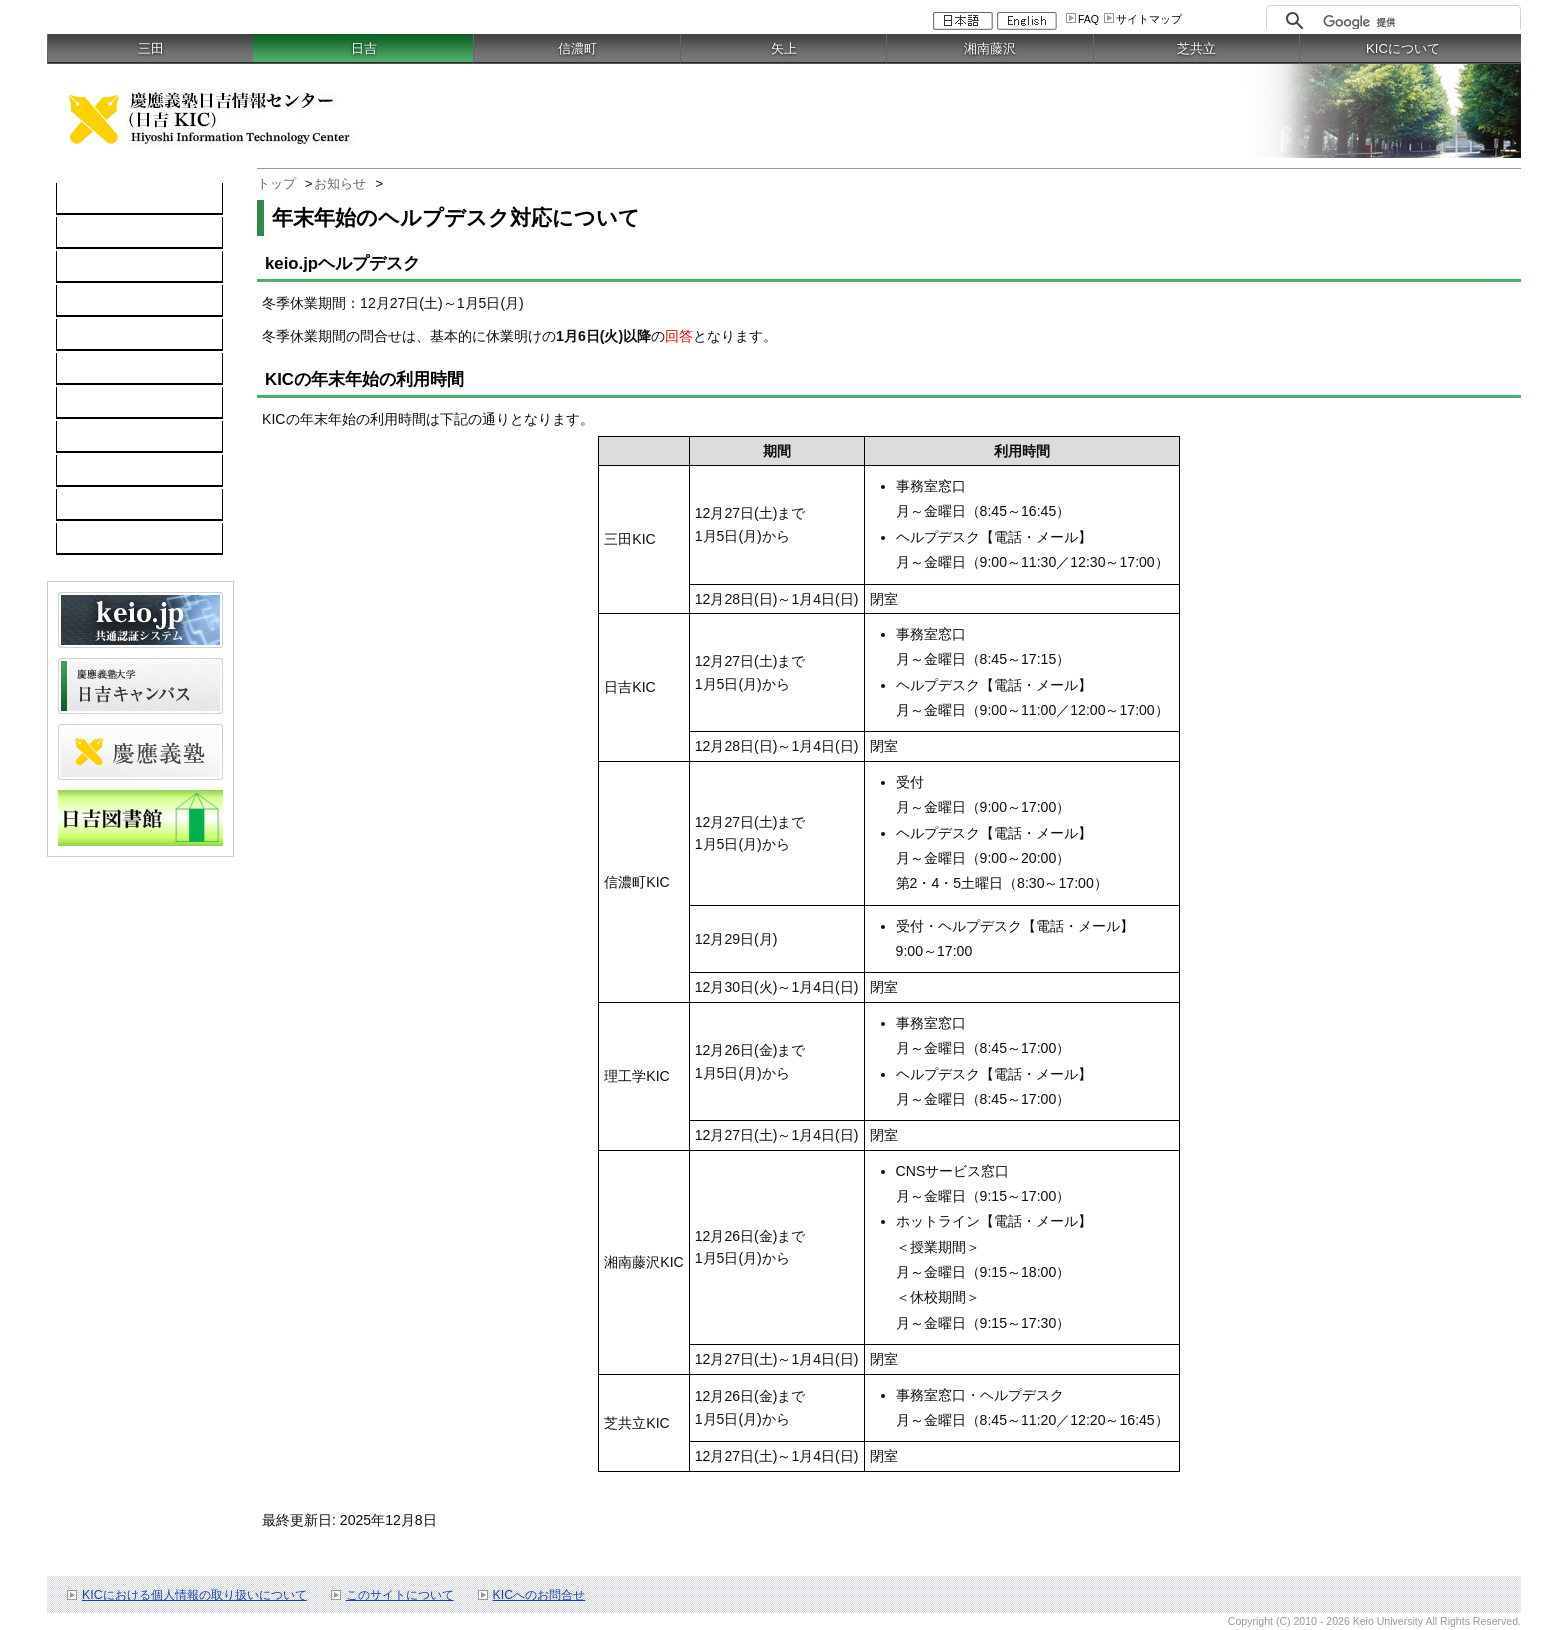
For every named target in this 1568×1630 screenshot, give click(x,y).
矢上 (784, 48)
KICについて (1403, 48)
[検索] (1416, 22)
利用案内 (95, 403)
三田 (151, 48)
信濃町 (577, 48)
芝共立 (1196, 48)
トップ (276, 183)
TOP (81, 199)
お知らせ (340, 183)
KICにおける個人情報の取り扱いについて (194, 1595)
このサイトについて (400, 1595)
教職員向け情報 (116, 539)
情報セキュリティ (123, 369)
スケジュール (109, 471)
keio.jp (87, 335)
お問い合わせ (109, 437)
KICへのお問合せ (539, 1595)
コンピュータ (109, 233)
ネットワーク (109, 267)
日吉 (364, 48)
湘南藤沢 (990, 48)
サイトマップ (1149, 19)
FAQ (1088, 19)
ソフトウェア (109, 301)
